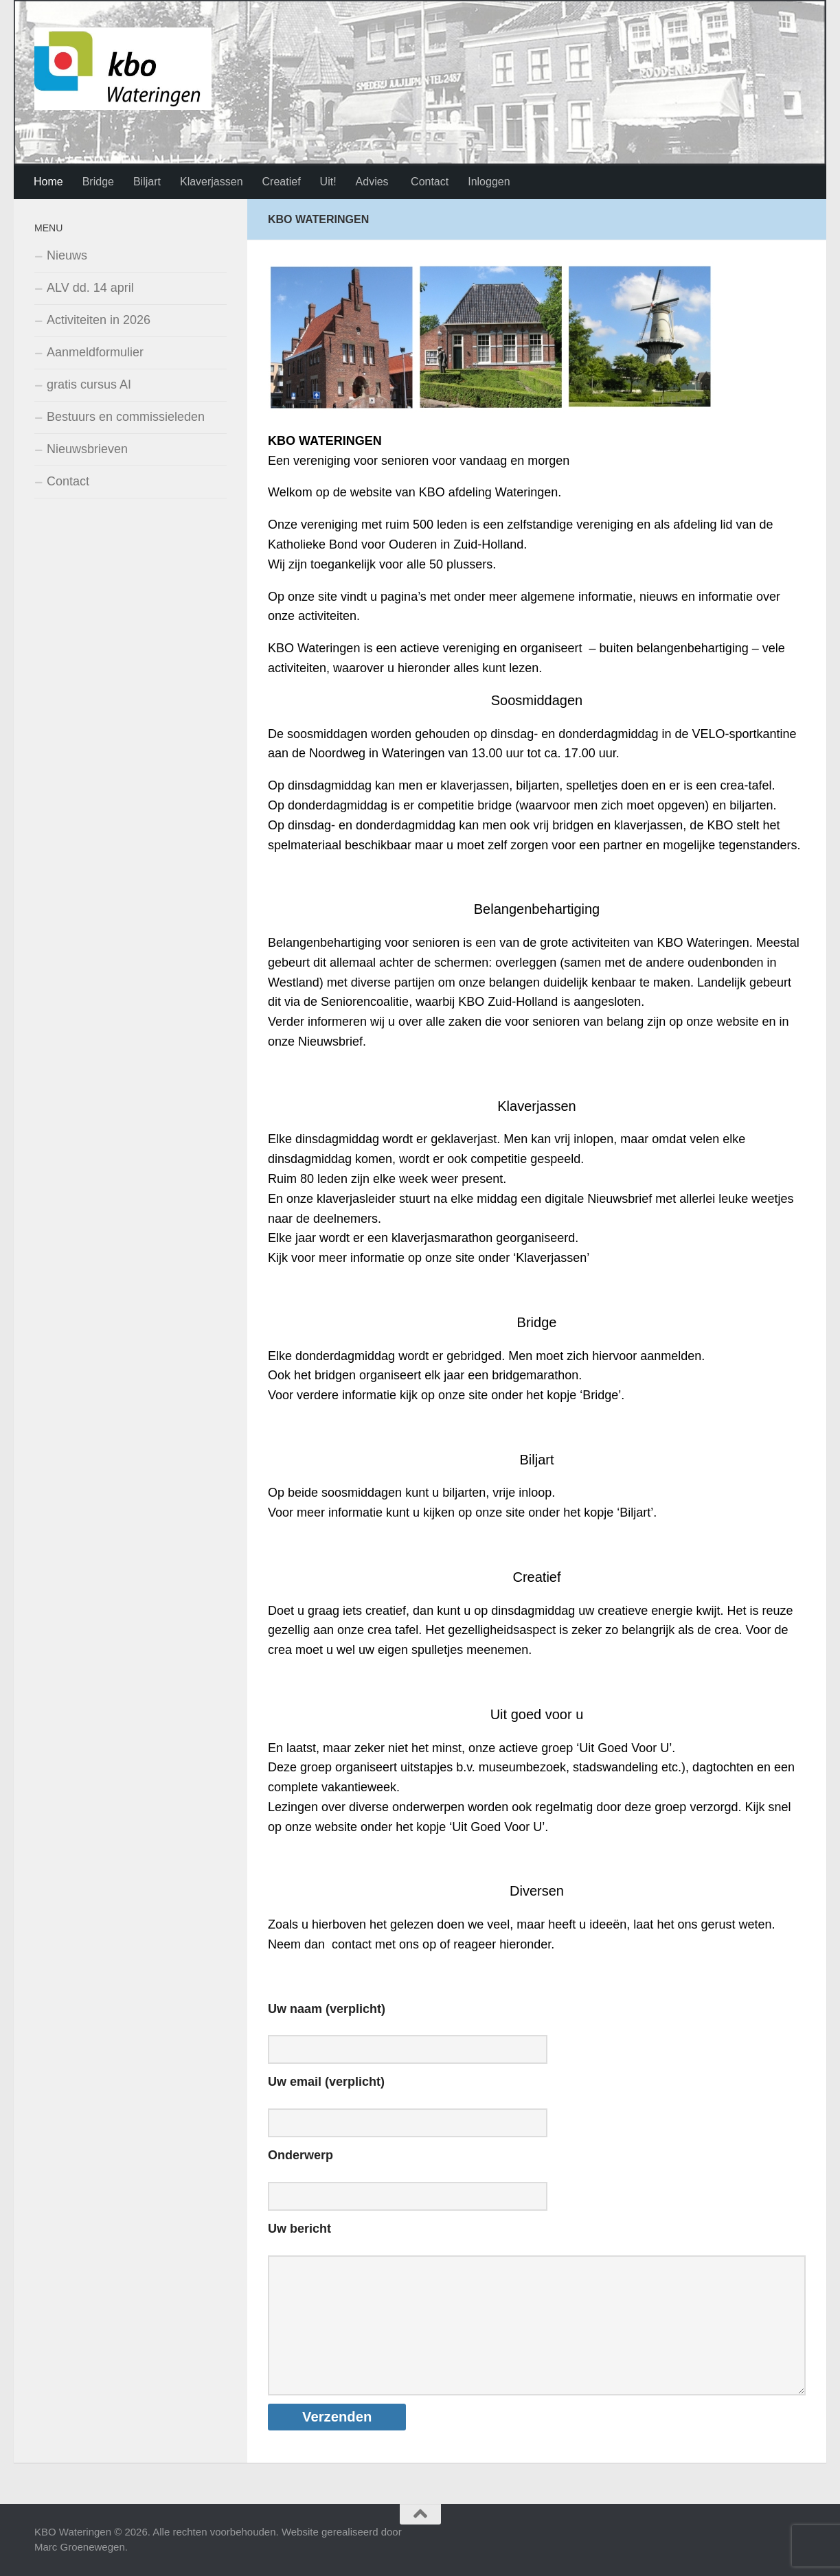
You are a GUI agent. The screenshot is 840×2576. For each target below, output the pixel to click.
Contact (428, 181)
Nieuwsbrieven (87, 449)
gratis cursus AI (89, 384)
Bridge (98, 181)
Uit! (328, 181)
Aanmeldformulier (95, 352)
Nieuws (67, 255)
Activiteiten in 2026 (98, 320)
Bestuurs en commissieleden (126, 417)
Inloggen (489, 181)
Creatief (281, 181)
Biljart (147, 181)
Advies (372, 181)
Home (48, 181)
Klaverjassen (211, 181)
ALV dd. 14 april (90, 288)
